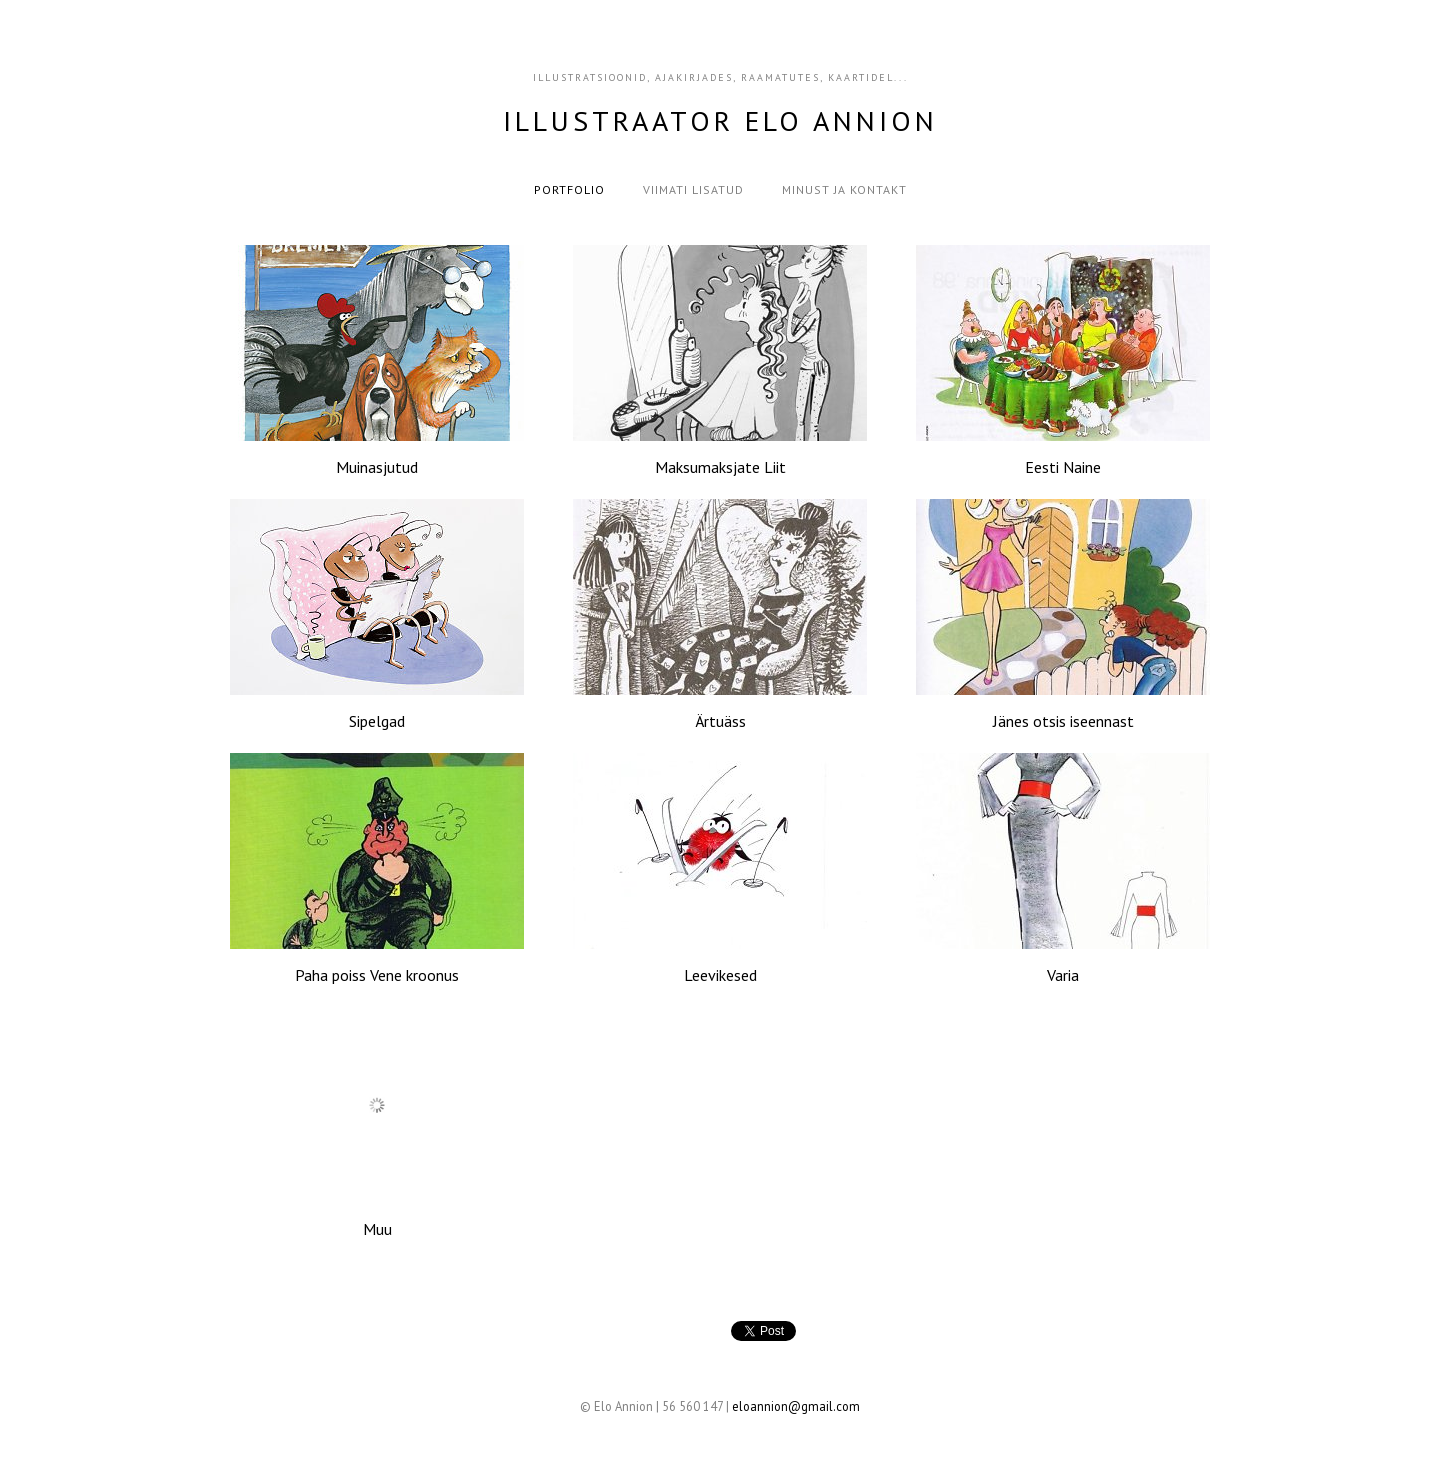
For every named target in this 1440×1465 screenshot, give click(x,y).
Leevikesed (720, 975)
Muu (377, 1229)
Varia (1063, 975)
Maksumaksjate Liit (720, 467)
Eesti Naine (1063, 467)
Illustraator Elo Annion (720, 120)
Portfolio (569, 189)
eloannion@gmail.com (796, 1406)
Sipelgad (377, 721)
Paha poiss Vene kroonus (377, 975)
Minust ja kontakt (844, 189)
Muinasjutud (377, 467)
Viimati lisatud (693, 189)
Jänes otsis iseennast (1063, 721)
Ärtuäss (720, 721)
